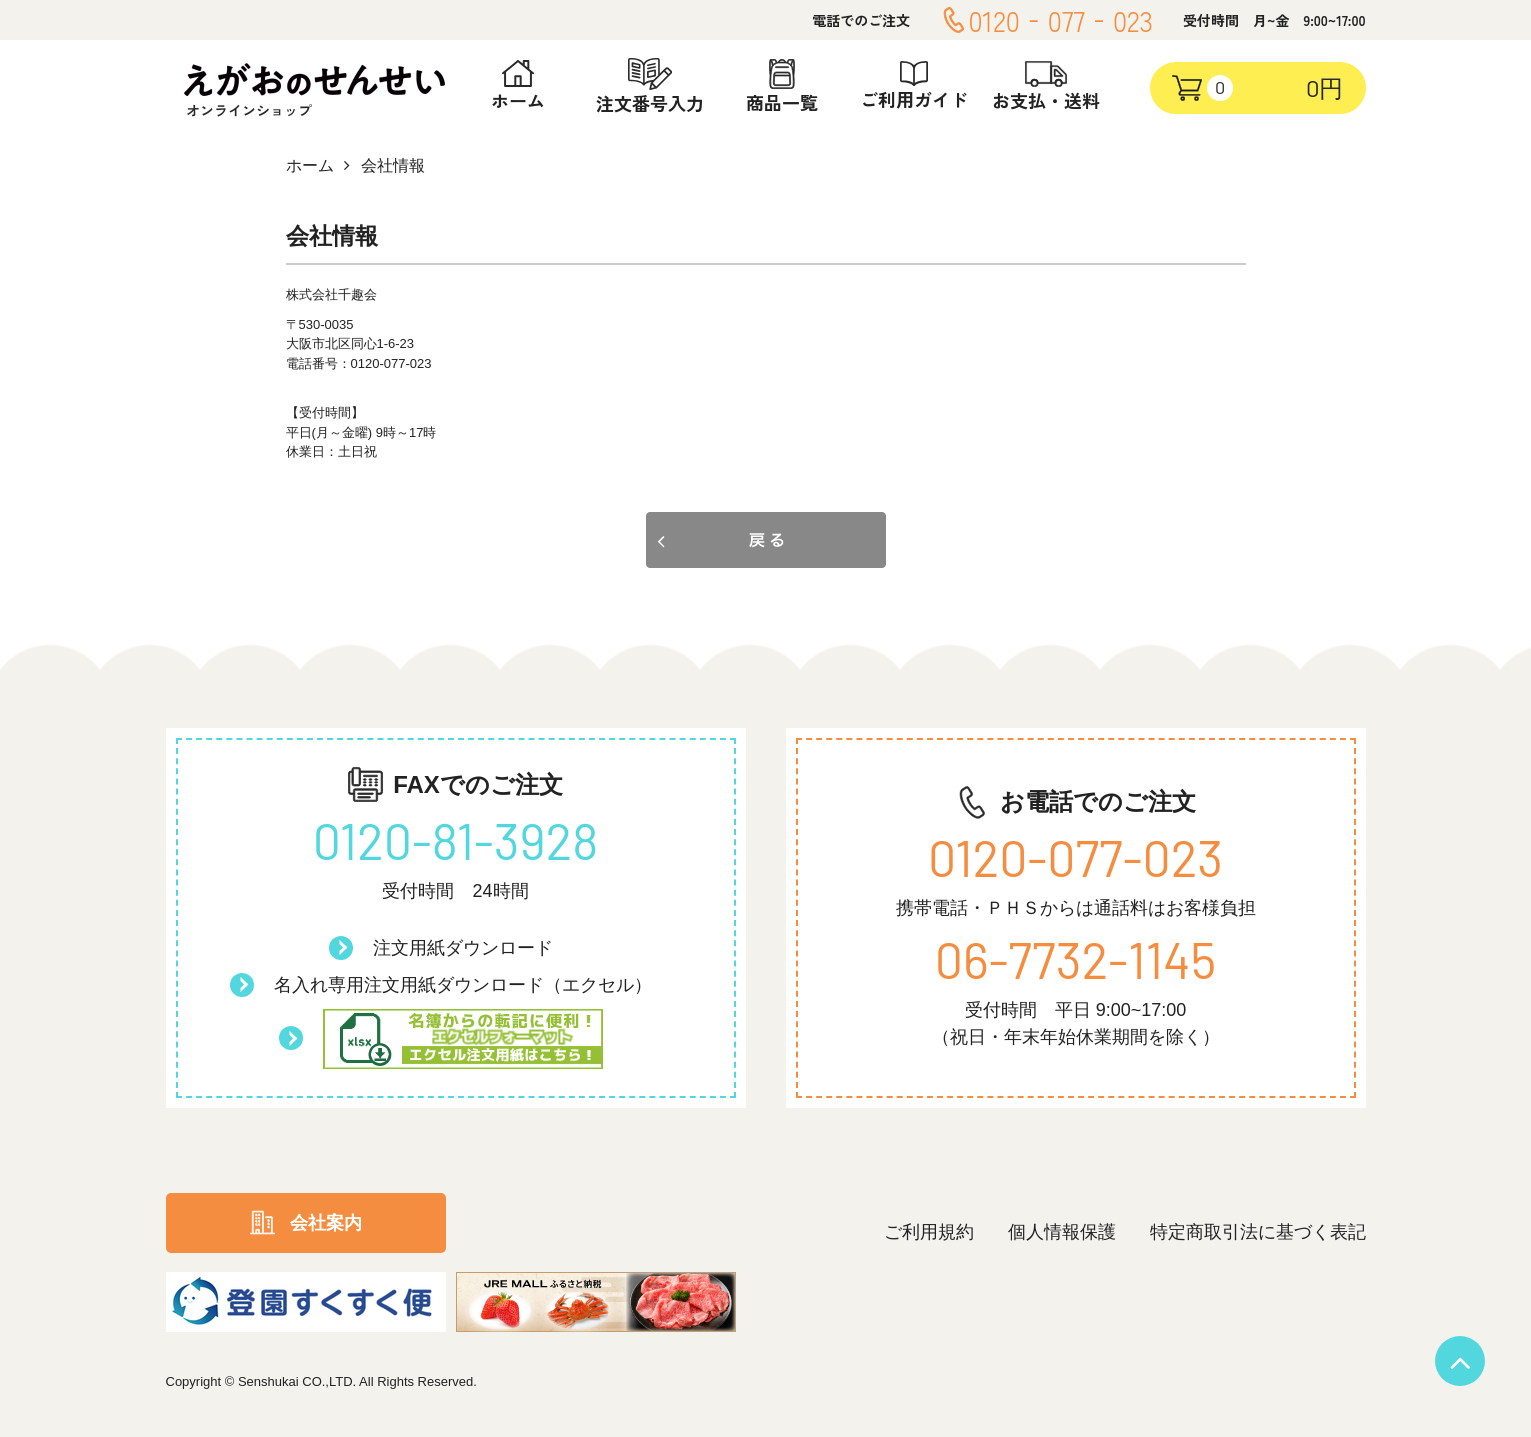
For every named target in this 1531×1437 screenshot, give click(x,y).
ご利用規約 (929, 1232)
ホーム (310, 165)
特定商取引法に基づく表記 (1258, 1232)
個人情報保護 (1062, 1232)
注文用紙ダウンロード (463, 948)
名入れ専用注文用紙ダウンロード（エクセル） (463, 985)
